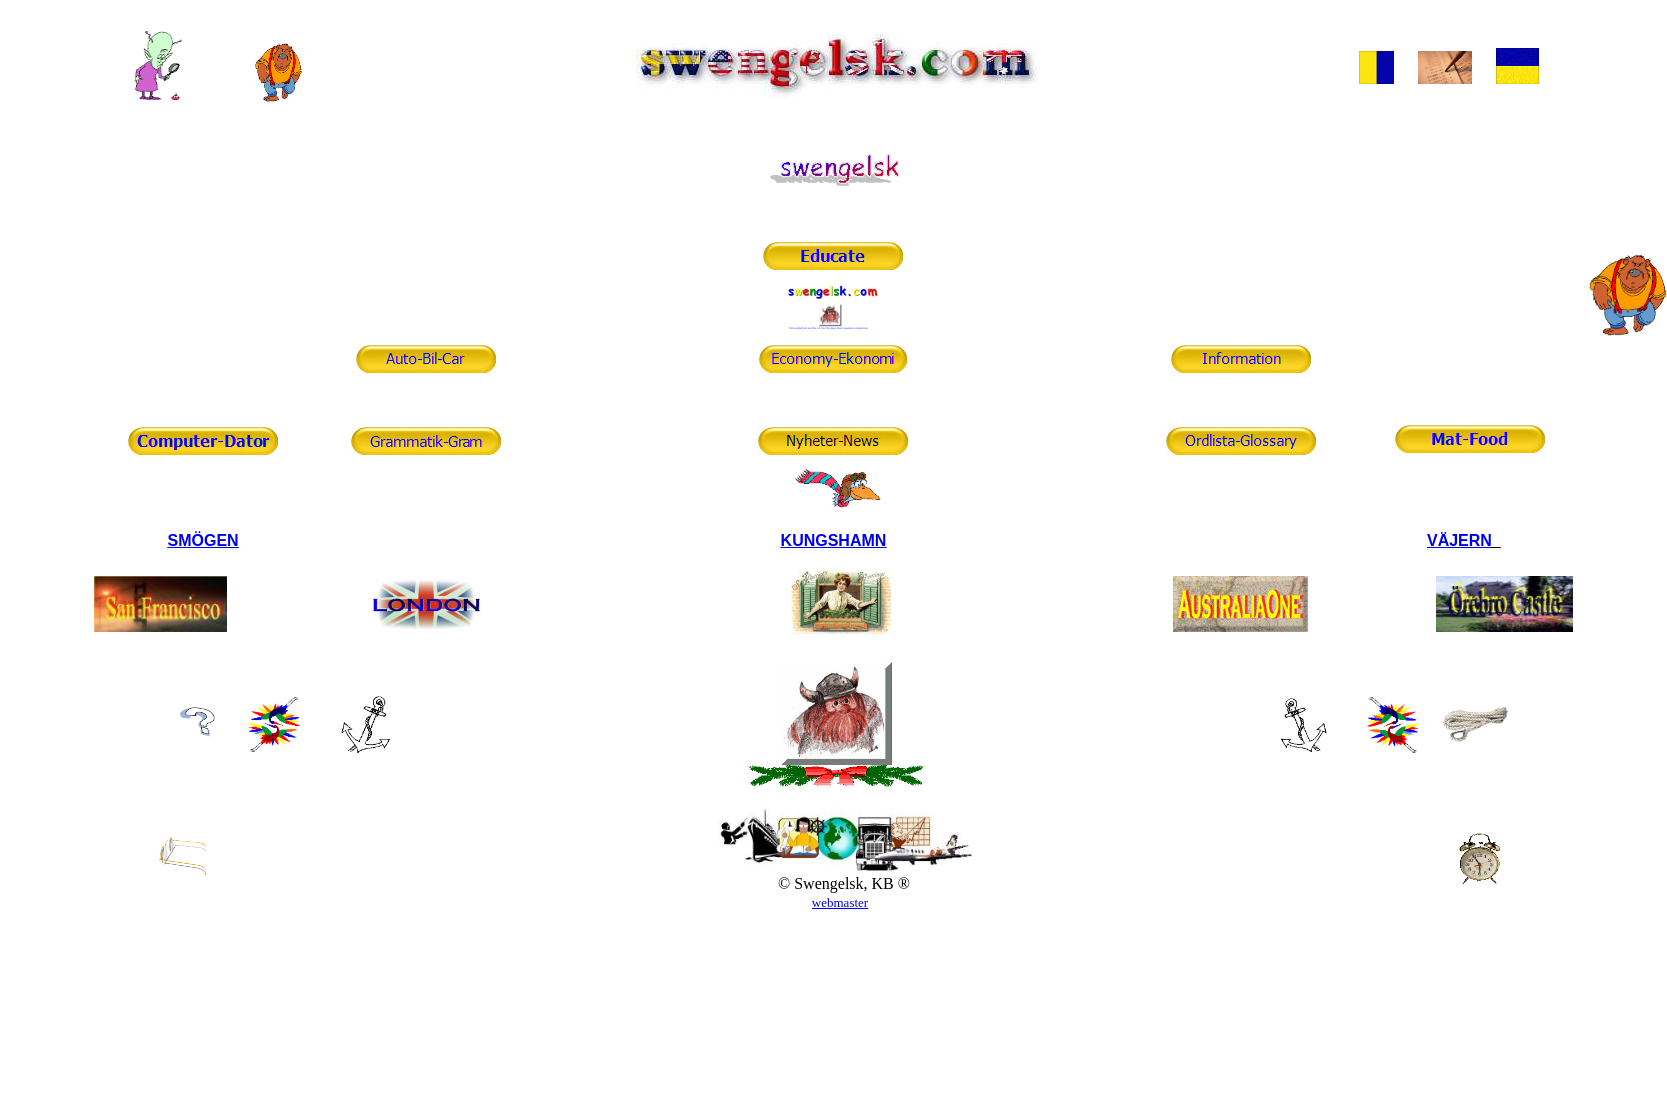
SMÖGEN (203, 540)
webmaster (840, 902)
